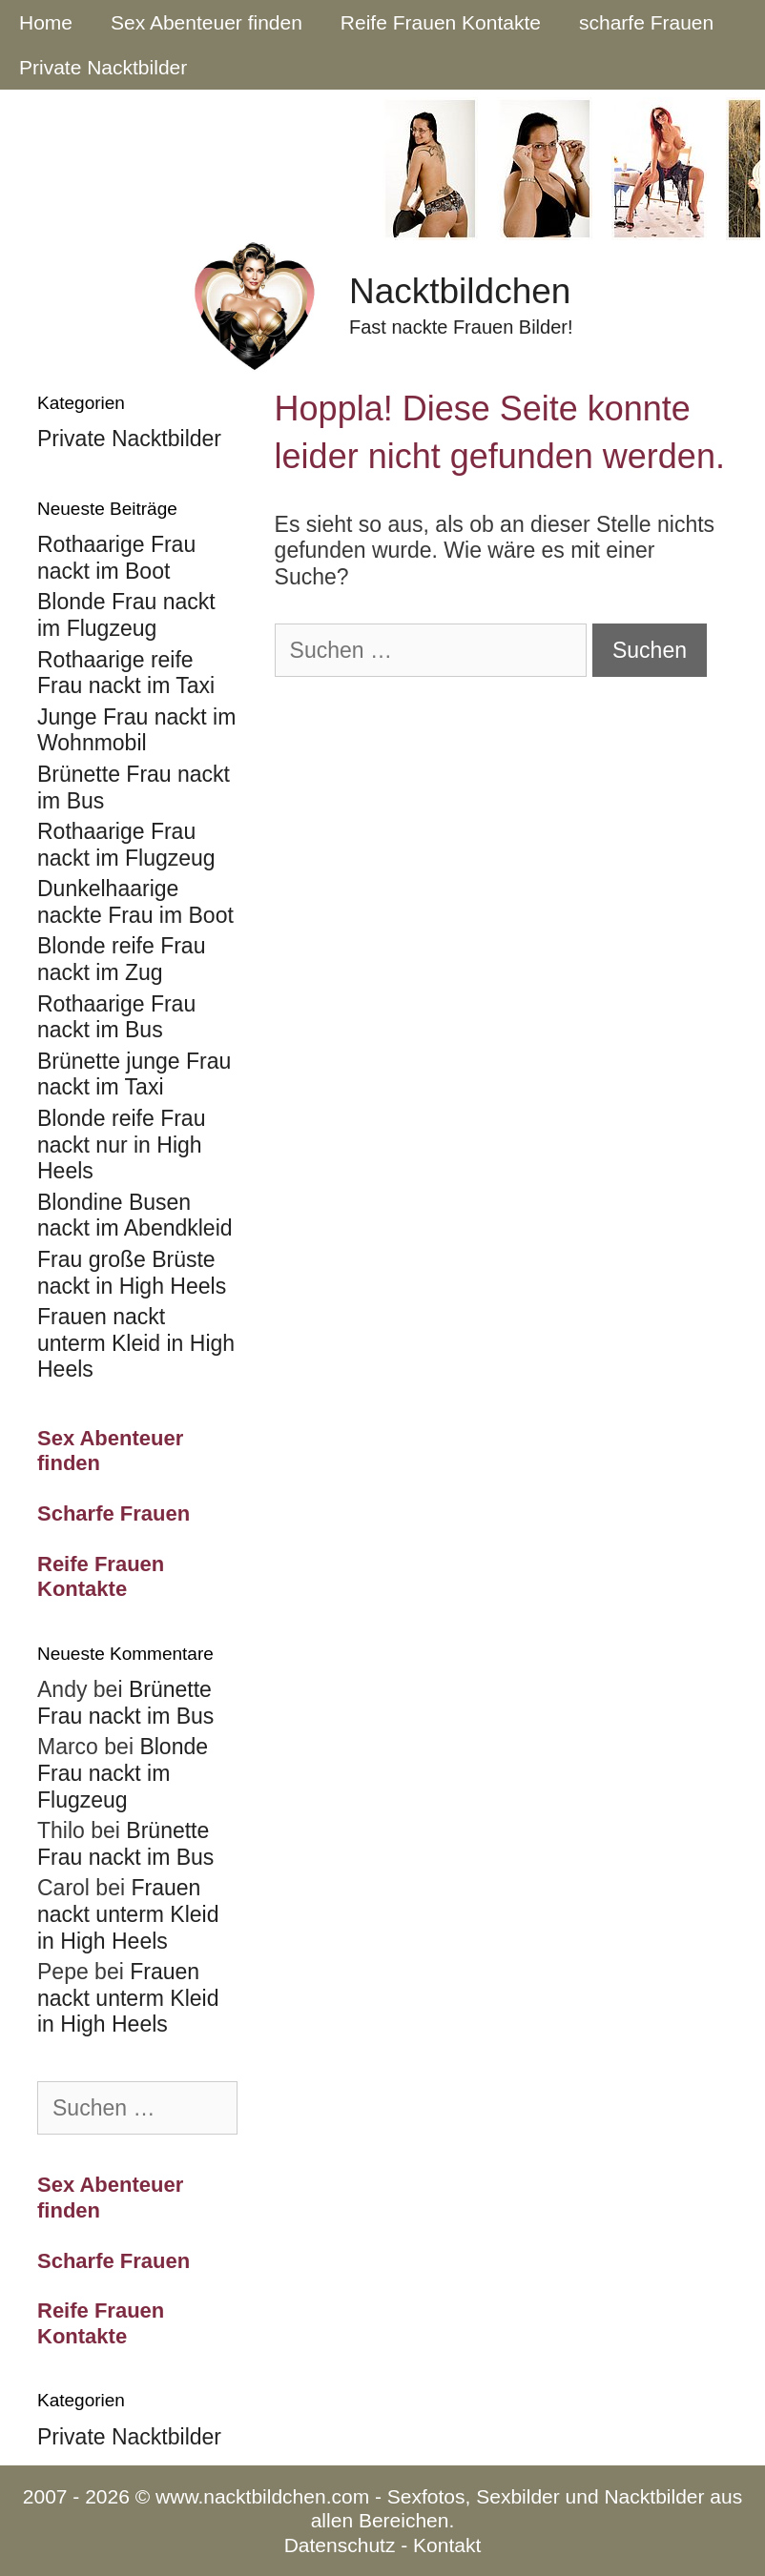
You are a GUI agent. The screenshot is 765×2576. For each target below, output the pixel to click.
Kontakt (447, 2545)
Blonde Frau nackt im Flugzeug (126, 615)
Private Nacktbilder (103, 67)
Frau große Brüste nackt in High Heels (131, 1272)
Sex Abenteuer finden (206, 22)
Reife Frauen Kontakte (441, 22)
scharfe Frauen (646, 22)
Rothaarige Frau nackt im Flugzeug (126, 844)
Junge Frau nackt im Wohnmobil (136, 730)
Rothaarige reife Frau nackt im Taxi (126, 673)
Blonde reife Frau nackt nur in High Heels (121, 1144)
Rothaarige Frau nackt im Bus (116, 1017)
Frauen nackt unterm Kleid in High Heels (136, 1342)
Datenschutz (340, 2545)
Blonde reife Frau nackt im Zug (121, 959)
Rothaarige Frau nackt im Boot (116, 557)
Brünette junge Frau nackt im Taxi (134, 1074)
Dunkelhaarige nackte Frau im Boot (135, 902)
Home (45, 22)
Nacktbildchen (459, 291)
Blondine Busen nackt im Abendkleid (135, 1215)
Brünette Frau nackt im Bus (125, 1702)
